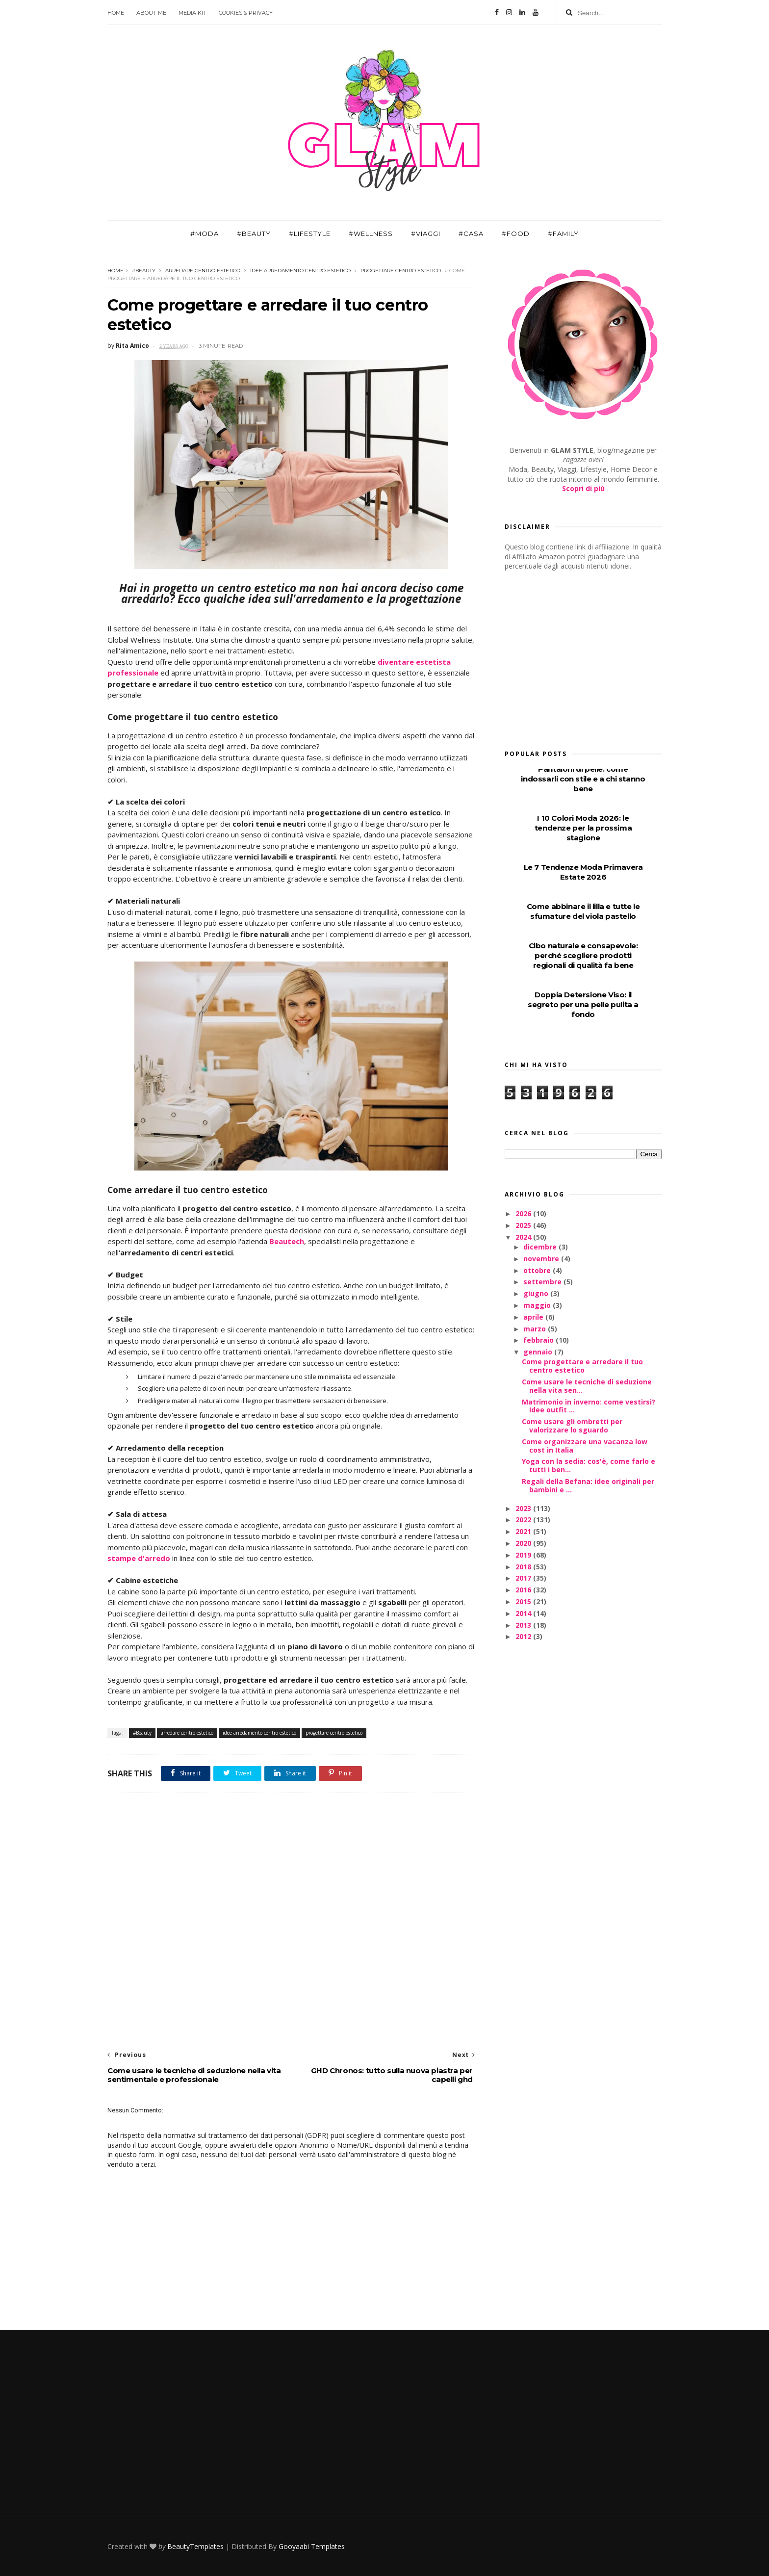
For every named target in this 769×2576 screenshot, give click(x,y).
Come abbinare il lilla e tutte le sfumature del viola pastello (583, 911)
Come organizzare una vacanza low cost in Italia (584, 1446)
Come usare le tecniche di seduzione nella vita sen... (587, 1386)
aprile (534, 1317)
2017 (524, 1578)
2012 (524, 1636)
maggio (538, 1305)
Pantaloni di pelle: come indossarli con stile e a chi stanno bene (583, 778)
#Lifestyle (310, 233)
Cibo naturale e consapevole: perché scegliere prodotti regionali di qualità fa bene (583, 955)
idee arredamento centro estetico (300, 270)
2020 (524, 1543)
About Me (151, 12)
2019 (524, 1555)
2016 (524, 1589)
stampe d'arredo (138, 1558)
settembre (543, 1281)
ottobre (538, 1270)
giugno (536, 1293)
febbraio (539, 1340)
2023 (524, 1508)
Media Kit (192, 12)
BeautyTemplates (195, 2546)
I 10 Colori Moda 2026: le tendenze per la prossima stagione (583, 827)
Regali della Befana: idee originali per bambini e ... (588, 1485)
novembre (542, 1258)
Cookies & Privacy (246, 12)
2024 (524, 1237)
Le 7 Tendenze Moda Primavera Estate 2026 (583, 872)
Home (115, 12)
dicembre (541, 1246)
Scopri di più (583, 488)
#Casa (471, 233)
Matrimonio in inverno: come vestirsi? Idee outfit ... (588, 1406)
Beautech (286, 1241)
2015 (524, 1601)
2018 (524, 1566)
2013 (524, 1625)
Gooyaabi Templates (312, 2546)
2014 (524, 1613)
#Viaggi (425, 233)
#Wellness (371, 233)
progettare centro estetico (400, 270)
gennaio (538, 1351)
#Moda (204, 233)
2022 (524, 1519)
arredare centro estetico (202, 270)
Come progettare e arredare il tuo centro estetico (582, 1366)
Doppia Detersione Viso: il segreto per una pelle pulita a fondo (583, 1004)
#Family (563, 233)
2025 (524, 1225)
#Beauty (254, 233)
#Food (516, 233)
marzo (535, 1328)
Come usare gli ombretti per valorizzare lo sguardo (572, 1425)
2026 (524, 1213)
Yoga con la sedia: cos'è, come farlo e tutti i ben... (588, 1465)
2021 (524, 1531)
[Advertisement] (291, 1917)
